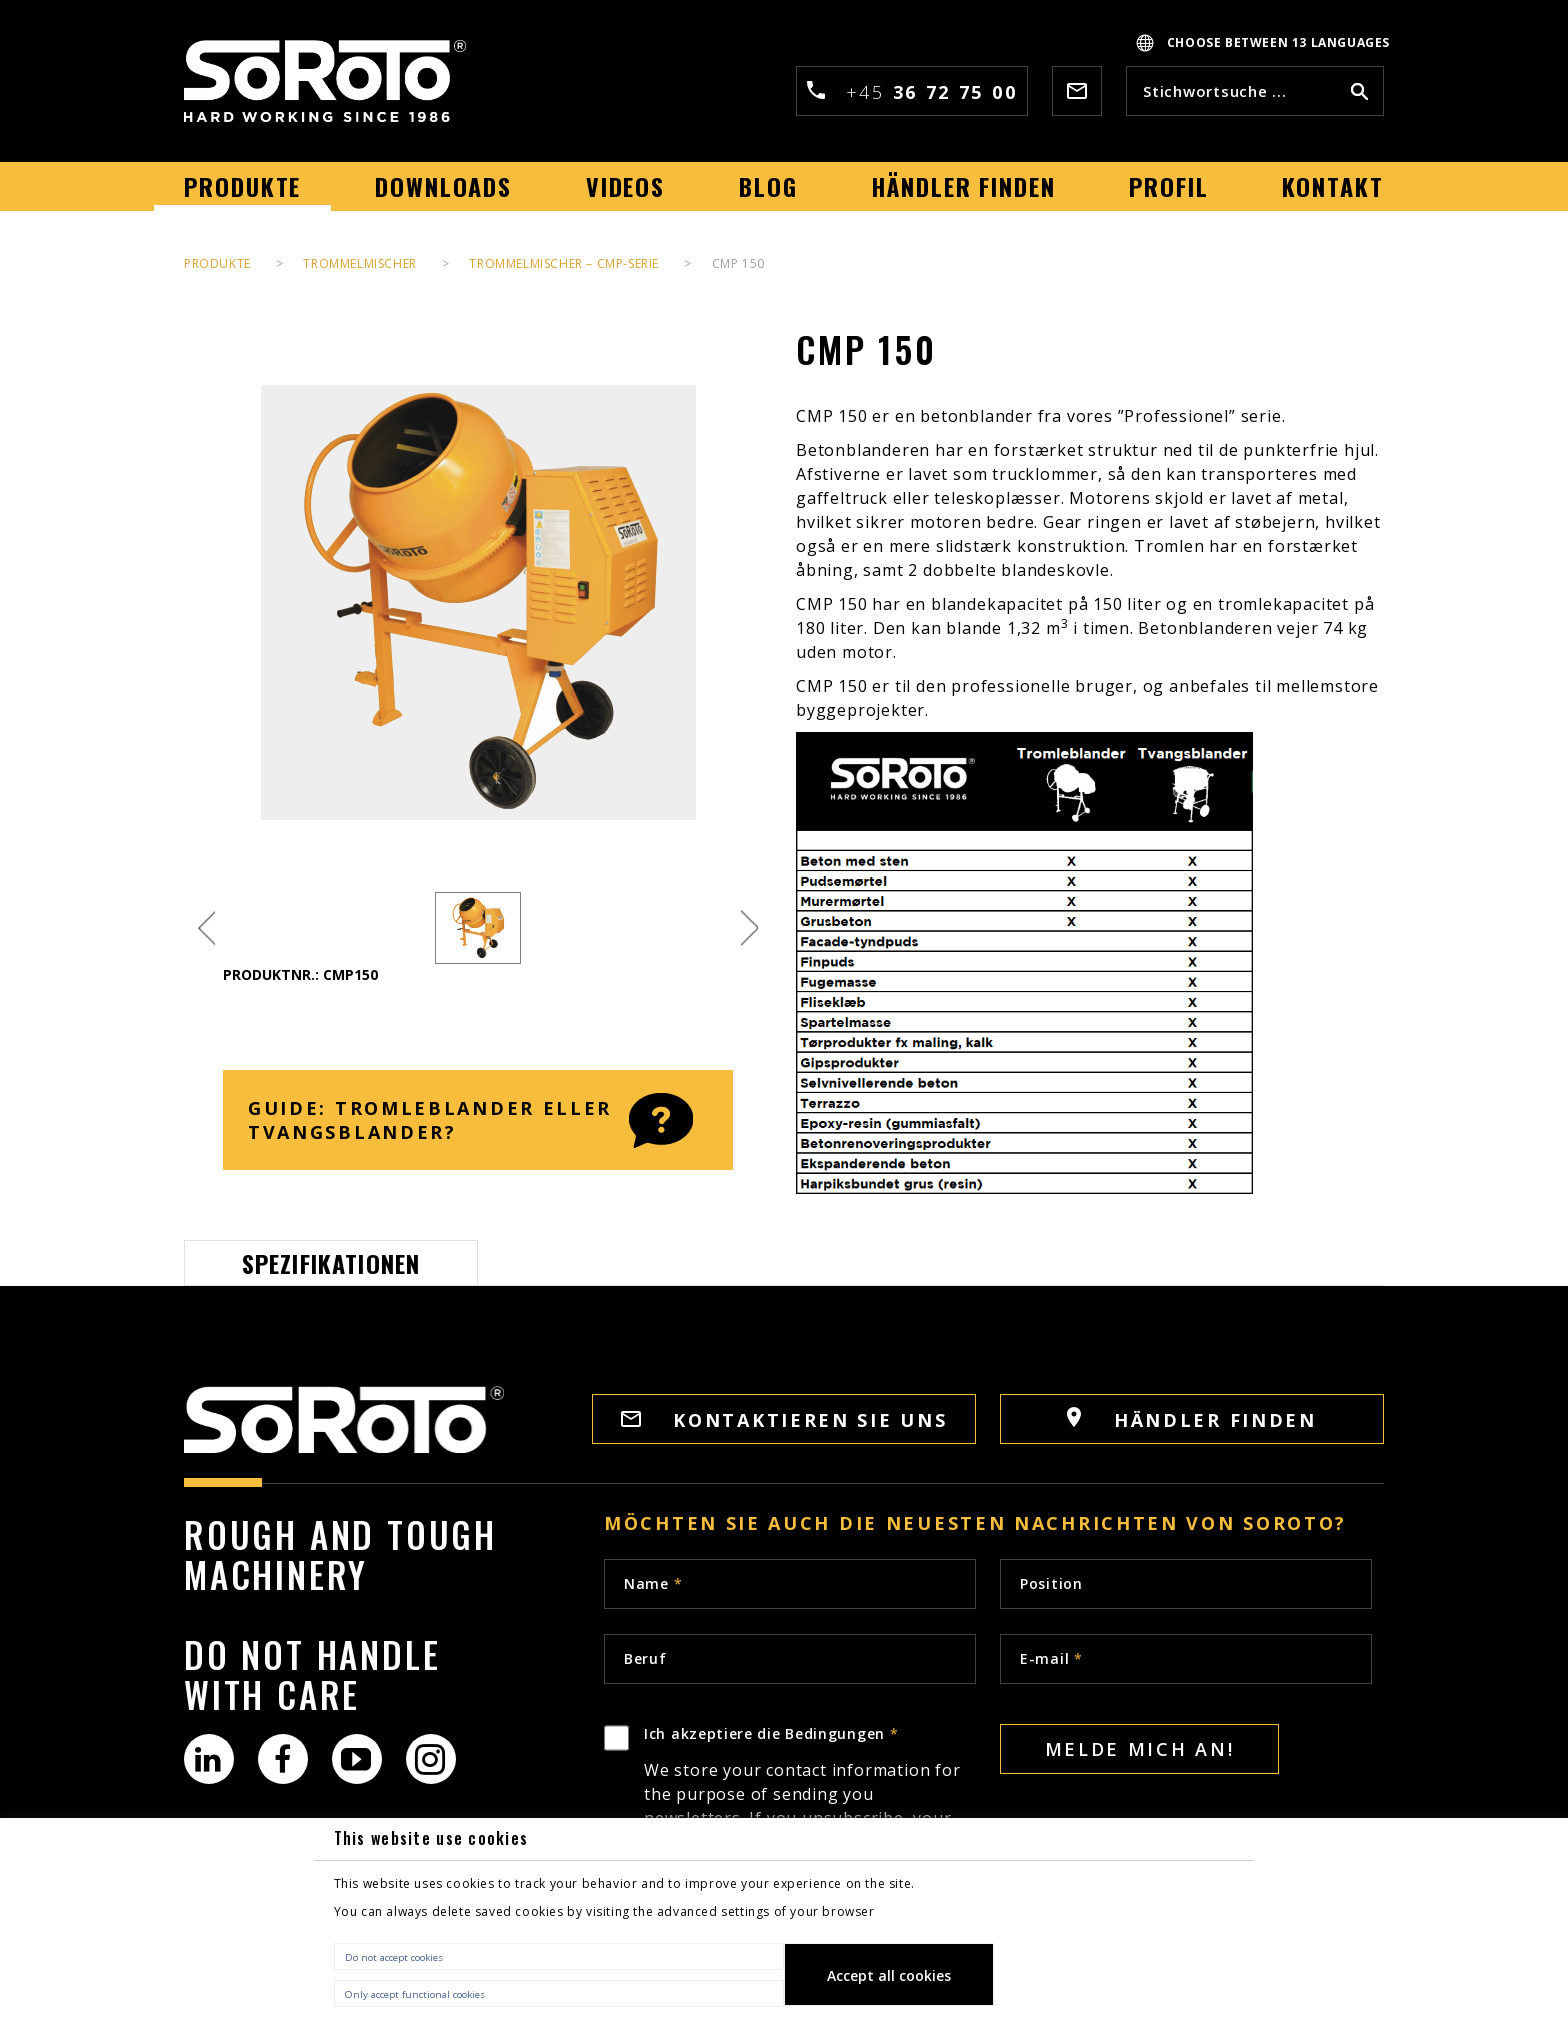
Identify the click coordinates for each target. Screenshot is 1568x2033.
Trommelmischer (359, 263)
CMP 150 (738, 263)
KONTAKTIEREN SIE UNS (784, 1420)
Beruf (645, 1658)
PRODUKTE (217, 263)
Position (1051, 1583)
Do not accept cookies (394, 1957)
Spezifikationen (331, 1263)
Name (653, 1583)
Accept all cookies (889, 1975)
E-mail (1051, 1658)
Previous (206, 928)
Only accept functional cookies (415, 1994)
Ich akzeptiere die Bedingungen (810, 1813)
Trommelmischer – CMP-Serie (564, 263)
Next (749, 928)
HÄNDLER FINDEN (1192, 1419)
